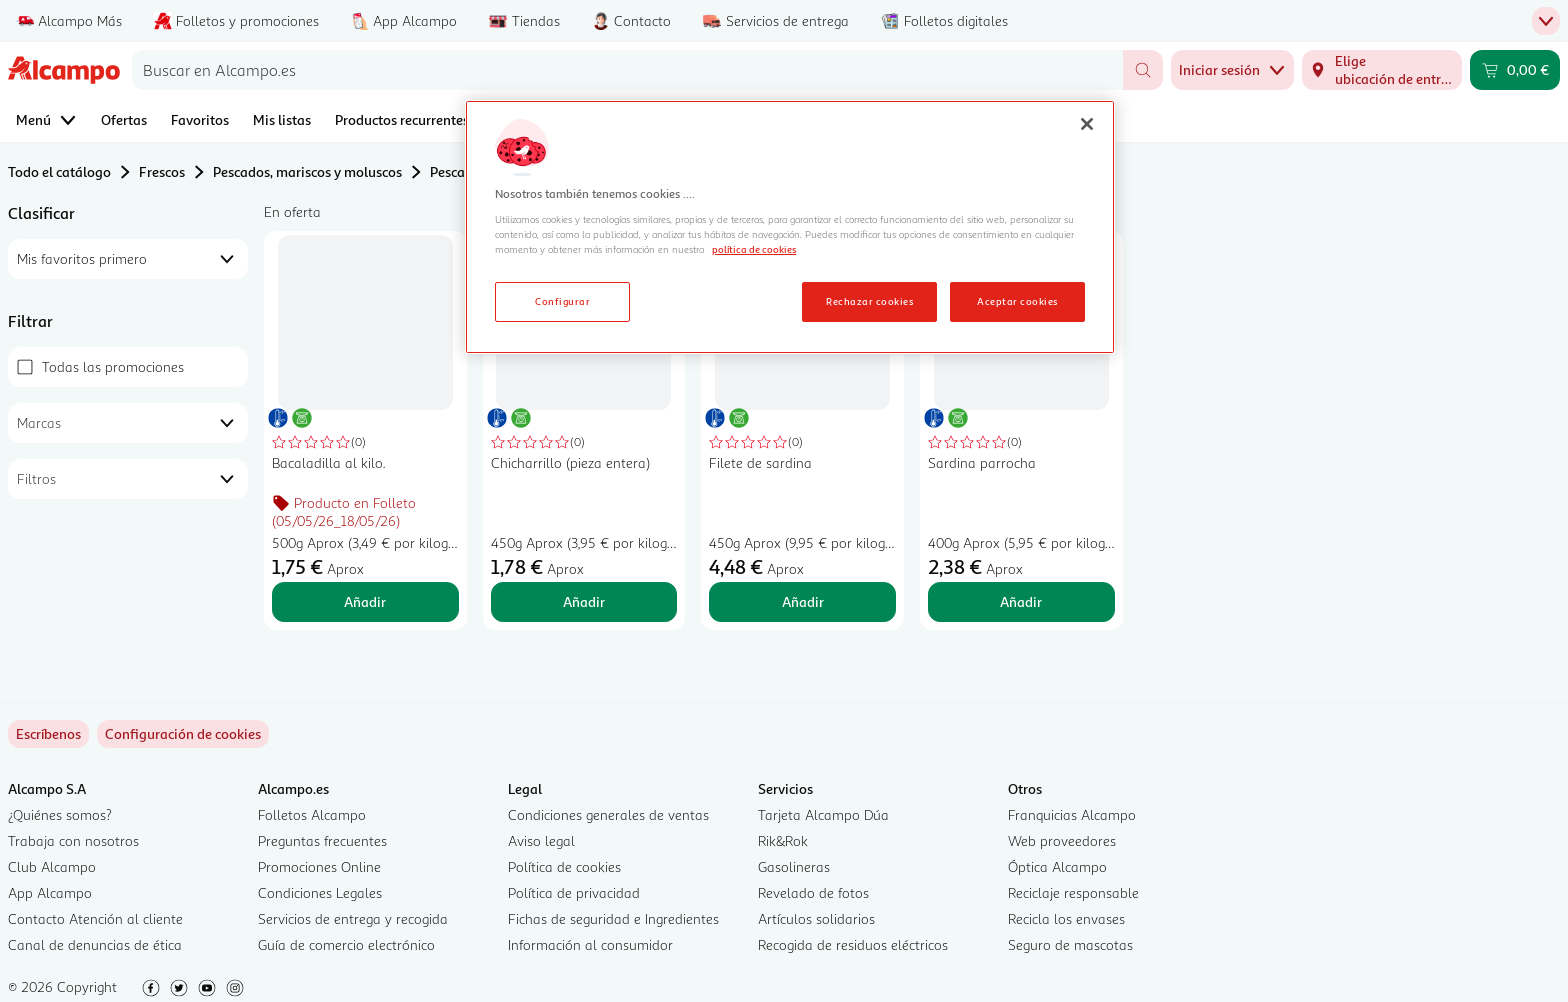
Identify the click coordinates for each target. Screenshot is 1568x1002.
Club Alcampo (52, 866)
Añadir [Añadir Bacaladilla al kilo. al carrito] (365, 601)
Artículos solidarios (816, 918)
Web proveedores (1062, 840)
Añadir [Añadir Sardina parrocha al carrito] (1021, 601)
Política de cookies (564, 866)
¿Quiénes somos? (60, 814)
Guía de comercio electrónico (346, 944)
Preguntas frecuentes (322, 840)
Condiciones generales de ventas (608, 814)
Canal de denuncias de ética (95, 944)
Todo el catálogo (59, 171)
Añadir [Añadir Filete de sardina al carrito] (803, 601)
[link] (183, 734)
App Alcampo (50, 892)
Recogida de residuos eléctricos (853, 944)
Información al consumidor (590, 944)
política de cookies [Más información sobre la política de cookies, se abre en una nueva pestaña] (754, 249)
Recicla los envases (1066, 918)
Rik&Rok (783, 840)
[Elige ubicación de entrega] (1382, 70)
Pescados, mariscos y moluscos (307, 171)
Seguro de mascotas (1070, 944)
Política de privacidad (574, 892)
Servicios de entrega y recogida (353, 918)
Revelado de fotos (813, 892)
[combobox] (627, 70)
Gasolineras (794, 866)
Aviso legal (541, 840)
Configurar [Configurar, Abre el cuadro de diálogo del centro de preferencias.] (562, 301)
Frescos (162, 171)
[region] (790, 227)
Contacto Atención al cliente (95, 918)
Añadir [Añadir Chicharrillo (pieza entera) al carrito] (584, 601)
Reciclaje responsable (1073, 892)
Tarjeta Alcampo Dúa (823, 814)
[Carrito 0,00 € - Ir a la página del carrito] (1515, 70)
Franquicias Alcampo (1072, 814)
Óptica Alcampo (1057, 866)
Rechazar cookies (869, 301)
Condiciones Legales (320, 892)
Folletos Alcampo (312, 814)
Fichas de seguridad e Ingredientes (613, 918)
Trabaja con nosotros (73, 840)
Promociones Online (319, 866)
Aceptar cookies (1017, 301)
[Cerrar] (1087, 124)
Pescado (455, 171)
